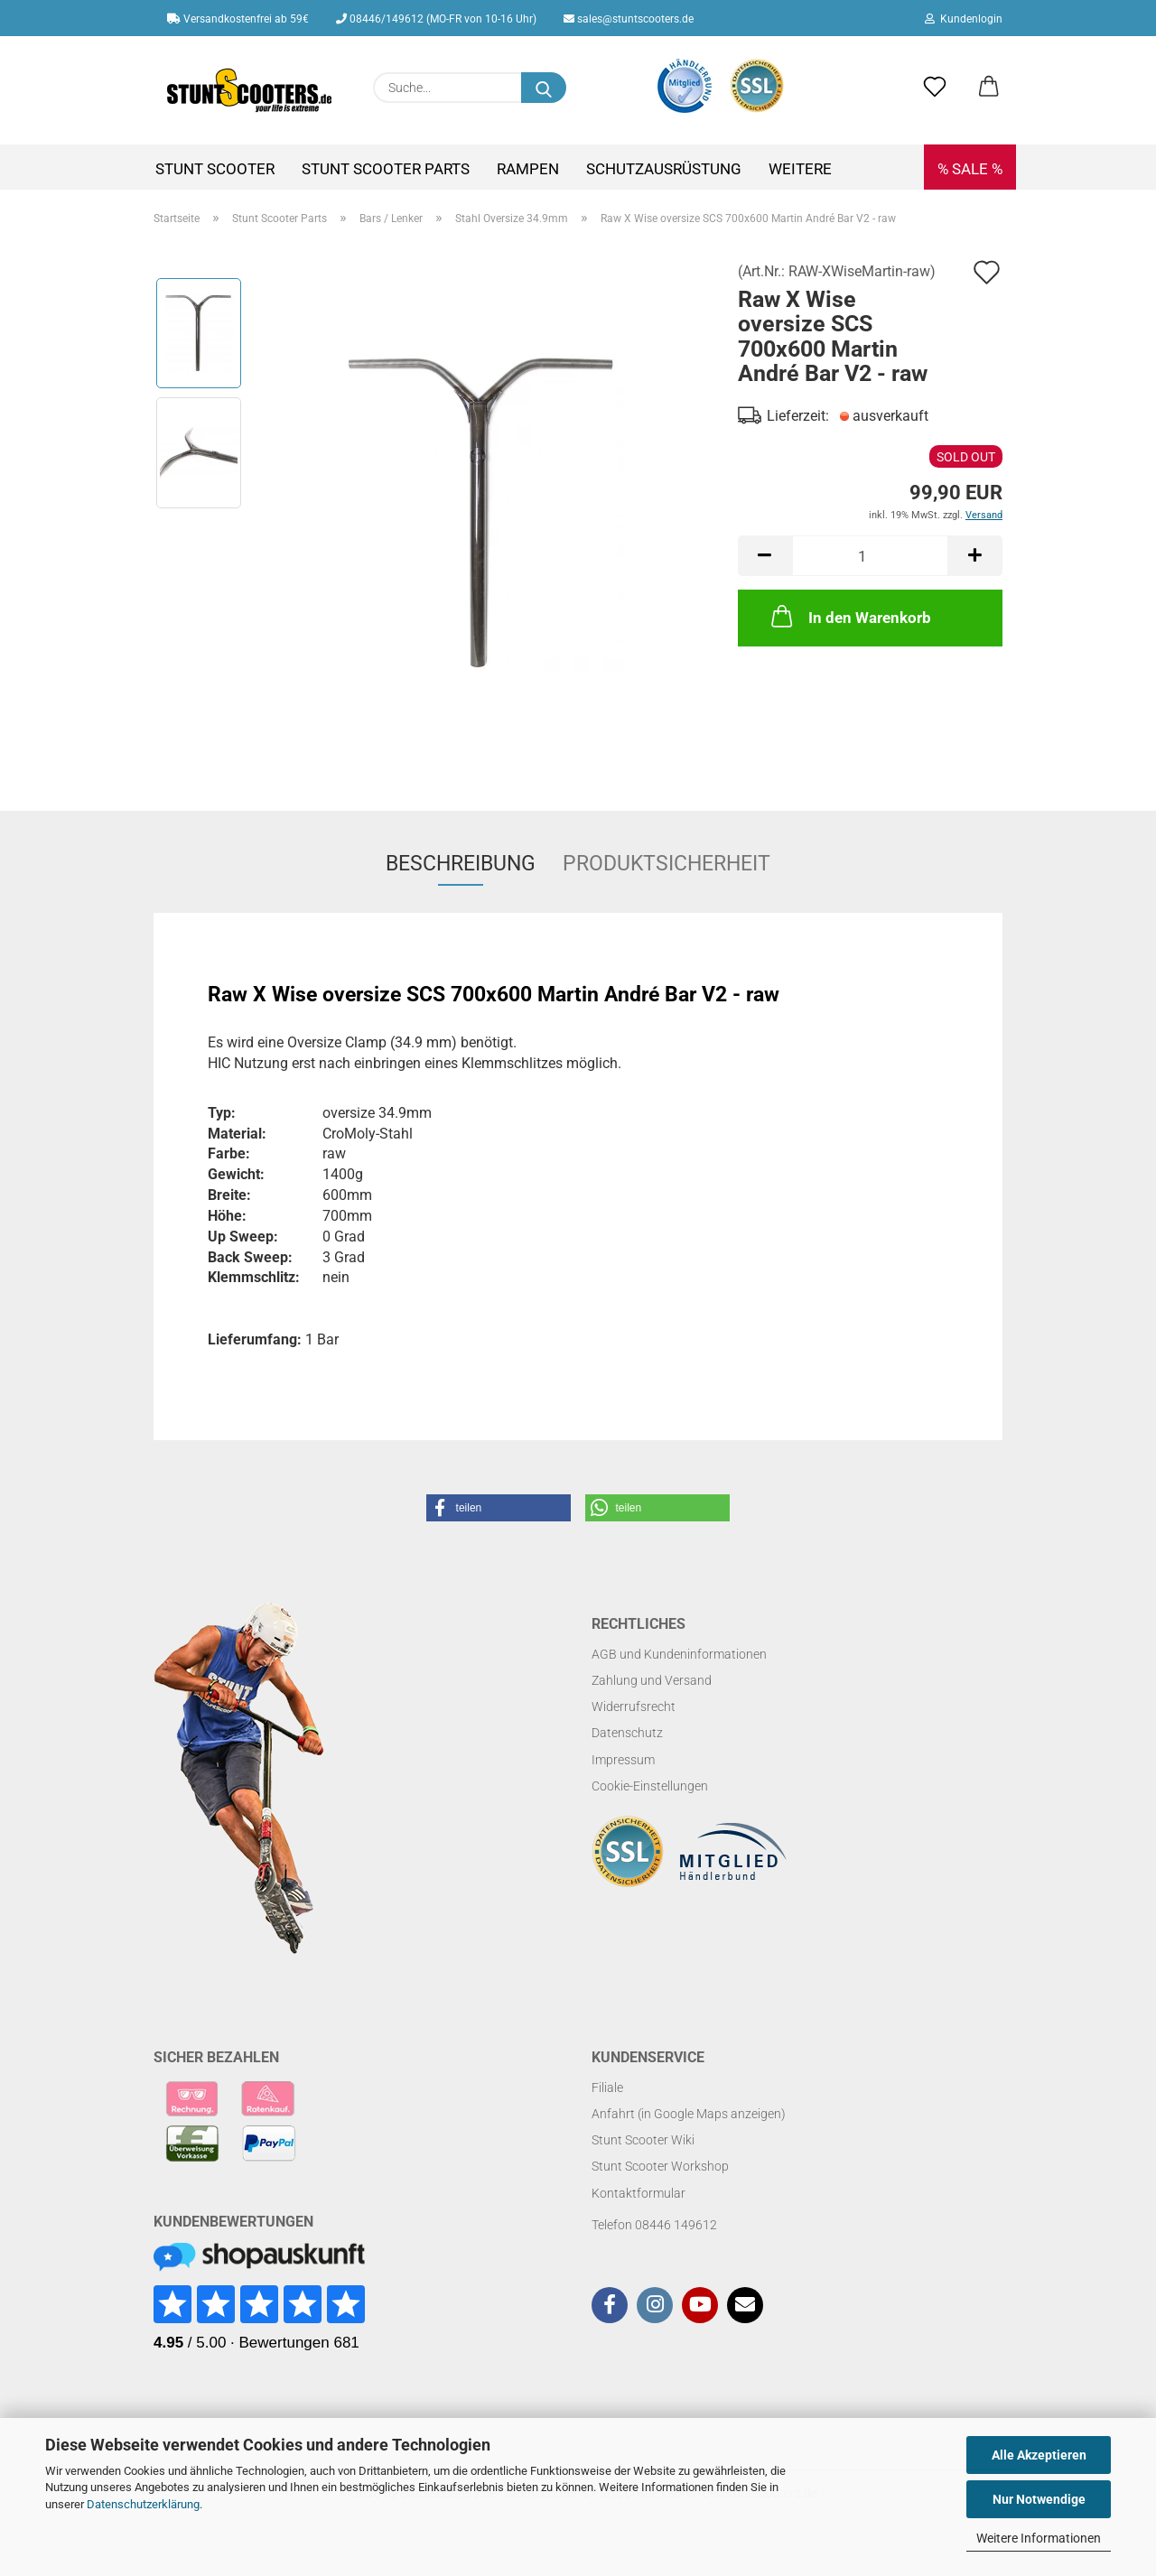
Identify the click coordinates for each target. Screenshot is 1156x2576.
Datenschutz (627, 1732)
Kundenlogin (963, 19)
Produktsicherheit (666, 863)
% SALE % (969, 169)
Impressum (623, 1760)
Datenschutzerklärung (143, 2504)
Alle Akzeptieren (1039, 2455)
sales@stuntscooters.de (629, 19)
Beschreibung (461, 863)
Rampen (528, 169)
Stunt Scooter (215, 169)
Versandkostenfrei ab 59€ (238, 19)
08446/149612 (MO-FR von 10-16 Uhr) (436, 19)
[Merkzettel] (935, 88)
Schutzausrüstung (663, 169)
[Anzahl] (870, 555)
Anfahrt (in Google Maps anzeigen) (689, 2113)
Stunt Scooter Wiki (643, 2140)
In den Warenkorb (849, 615)
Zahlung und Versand (652, 1680)
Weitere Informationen (1038, 2538)
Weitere (800, 169)
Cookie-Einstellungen (650, 1786)
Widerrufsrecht (634, 1706)
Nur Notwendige (1039, 2499)
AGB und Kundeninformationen (679, 1654)
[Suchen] (543, 87)
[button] (989, 88)
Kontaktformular (638, 2193)
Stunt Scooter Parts (386, 169)
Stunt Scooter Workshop (660, 2166)
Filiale (607, 2087)
